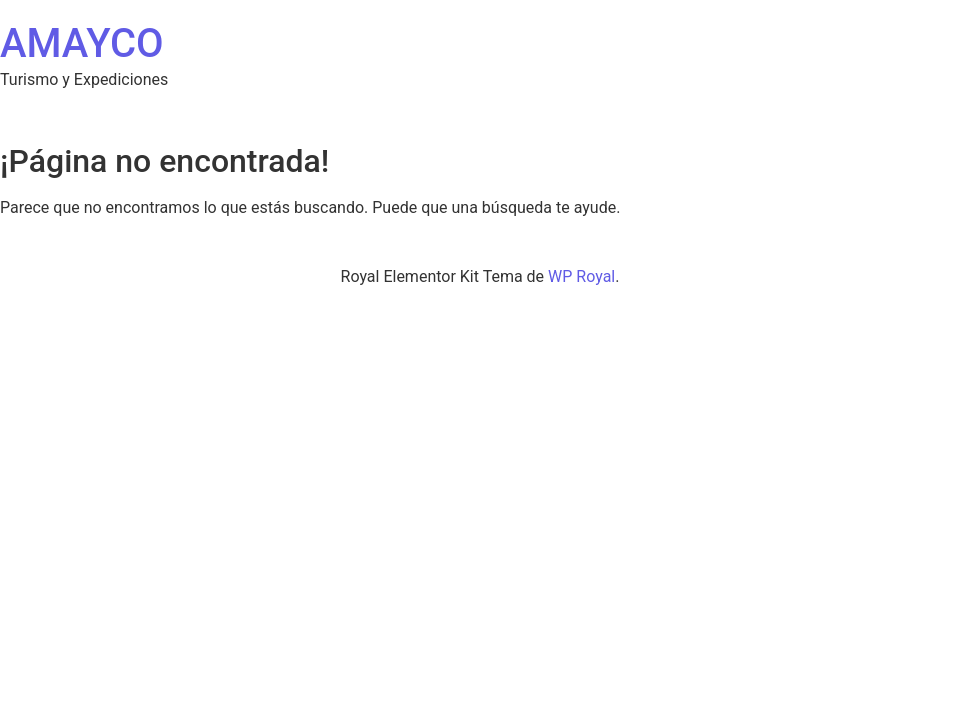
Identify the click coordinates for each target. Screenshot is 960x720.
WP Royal (581, 276)
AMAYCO (82, 43)
